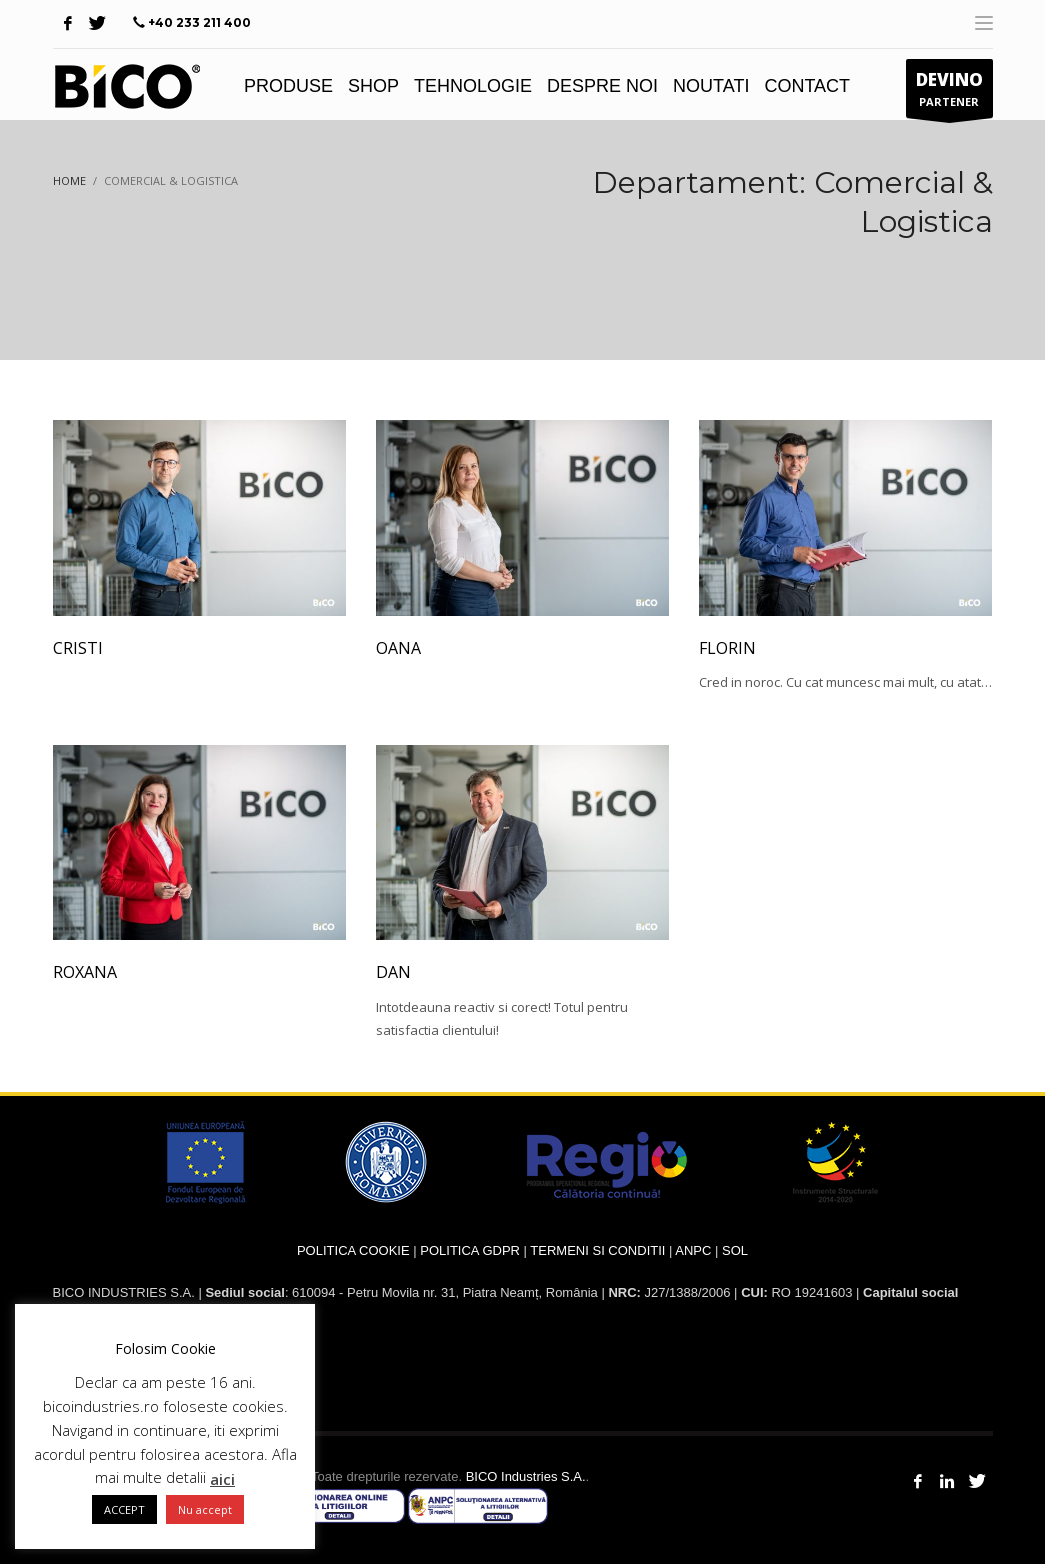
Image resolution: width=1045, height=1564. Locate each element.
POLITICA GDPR (470, 1250)
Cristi (78, 648)
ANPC (693, 1250)
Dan (393, 972)
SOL (735, 1250)
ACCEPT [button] (124, 1509)
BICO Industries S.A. (526, 1476)
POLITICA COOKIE (353, 1250)
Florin (727, 648)
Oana (398, 648)
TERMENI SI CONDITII (597, 1250)
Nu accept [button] (205, 1509)
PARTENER (949, 93)
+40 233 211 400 (199, 22)
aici (222, 1479)
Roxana (85, 972)
